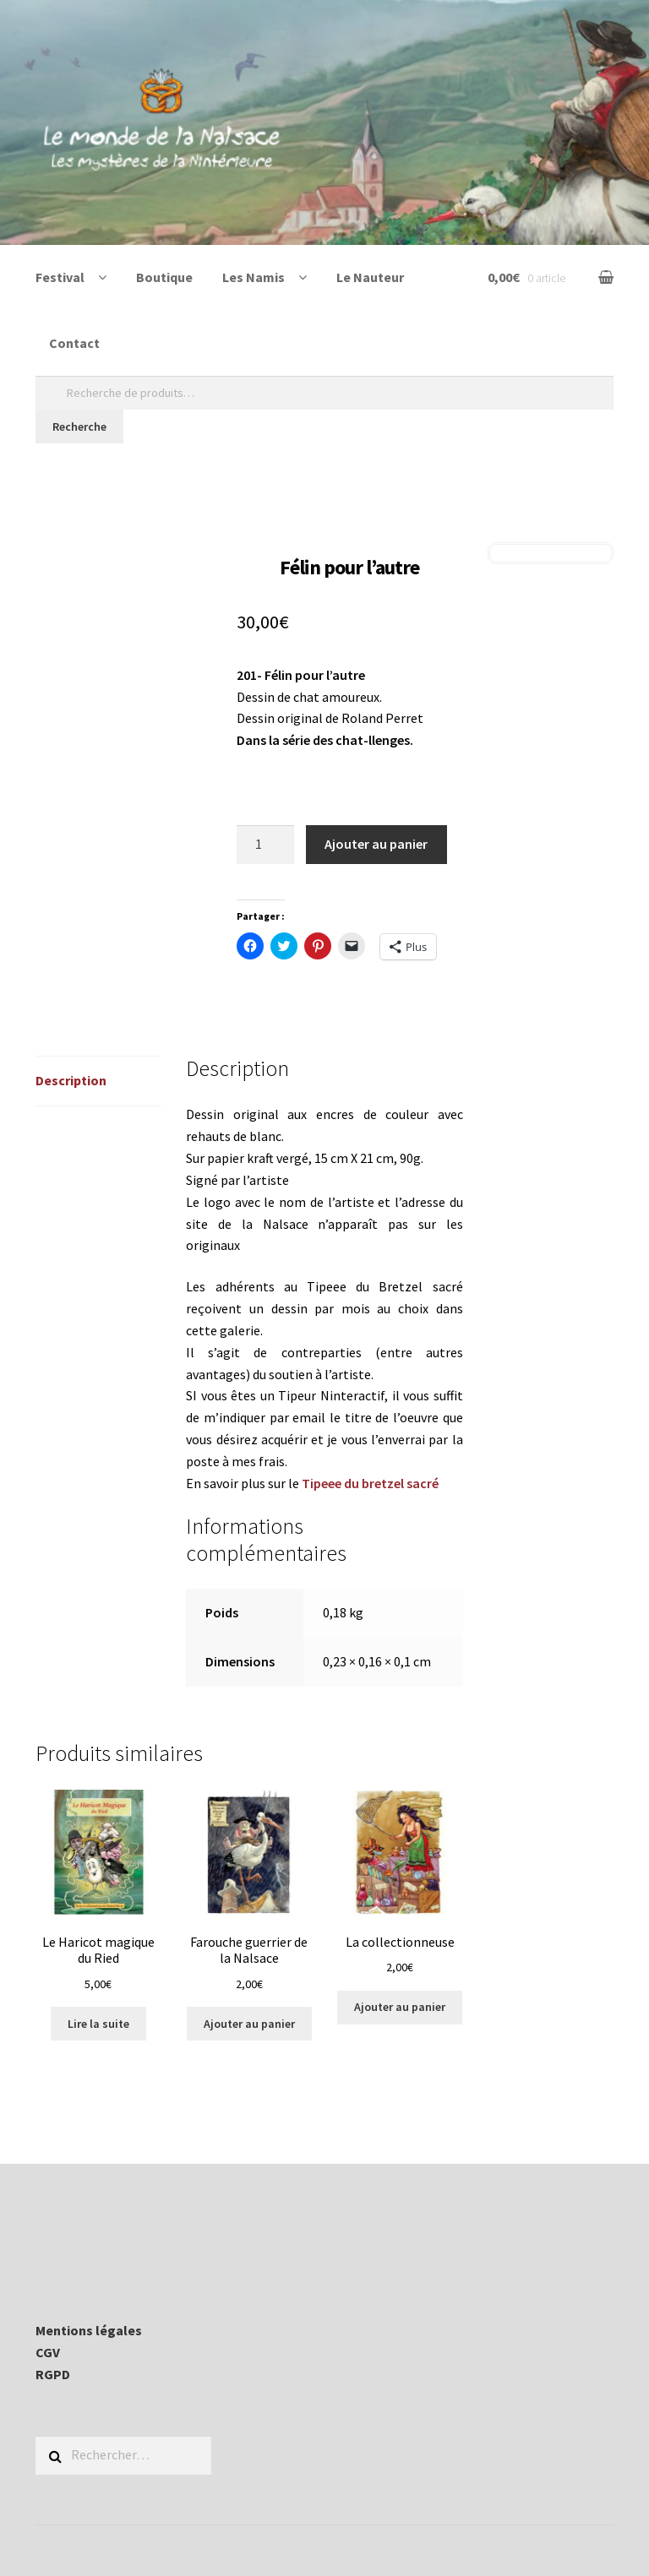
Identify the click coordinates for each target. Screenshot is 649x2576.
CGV (47, 2352)
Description (70, 1080)
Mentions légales (88, 2330)
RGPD (52, 2374)
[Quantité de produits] (265, 844)
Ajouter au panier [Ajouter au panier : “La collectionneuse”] (399, 2006)
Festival (60, 277)
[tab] (98, 1081)
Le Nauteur (370, 277)
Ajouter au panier (376, 843)
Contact (74, 342)
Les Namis (253, 277)
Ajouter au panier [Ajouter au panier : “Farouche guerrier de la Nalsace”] (249, 2023)
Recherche (79, 426)
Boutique (164, 277)
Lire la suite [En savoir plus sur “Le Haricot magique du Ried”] (98, 2023)
